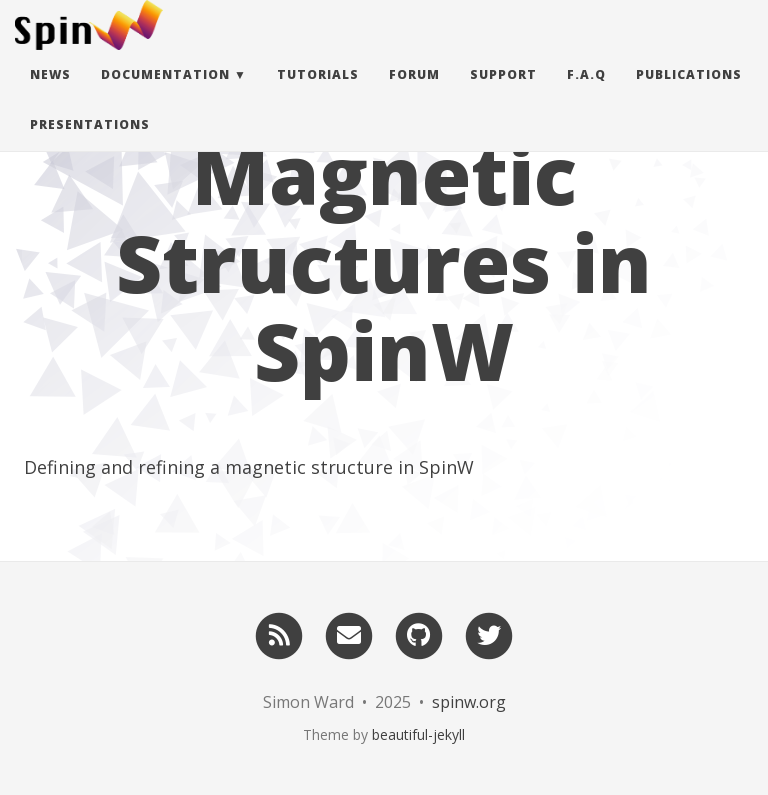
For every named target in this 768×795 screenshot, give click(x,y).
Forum (414, 94)
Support (503, 94)
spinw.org (469, 702)
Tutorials (318, 94)
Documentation (165, 94)
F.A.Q (586, 94)
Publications (689, 94)
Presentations (90, 144)
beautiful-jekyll (418, 734)
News (50, 94)
